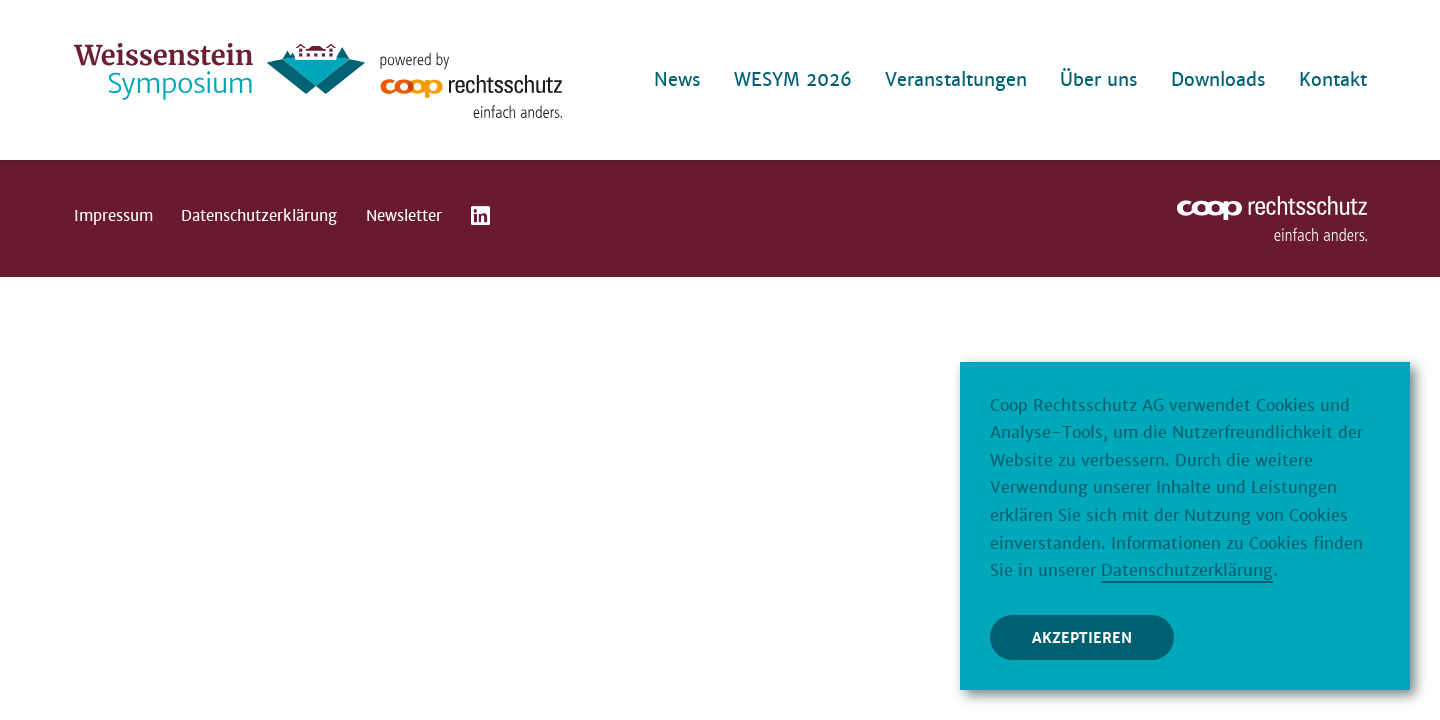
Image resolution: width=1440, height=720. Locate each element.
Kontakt (1333, 79)
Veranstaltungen (956, 79)
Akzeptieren (1082, 638)
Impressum (113, 215)
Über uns (1099, 79)
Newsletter (404, 215)
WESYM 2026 (793, 79)
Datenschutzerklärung (259, 215)
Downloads (1218, 79)
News (677, 79)
